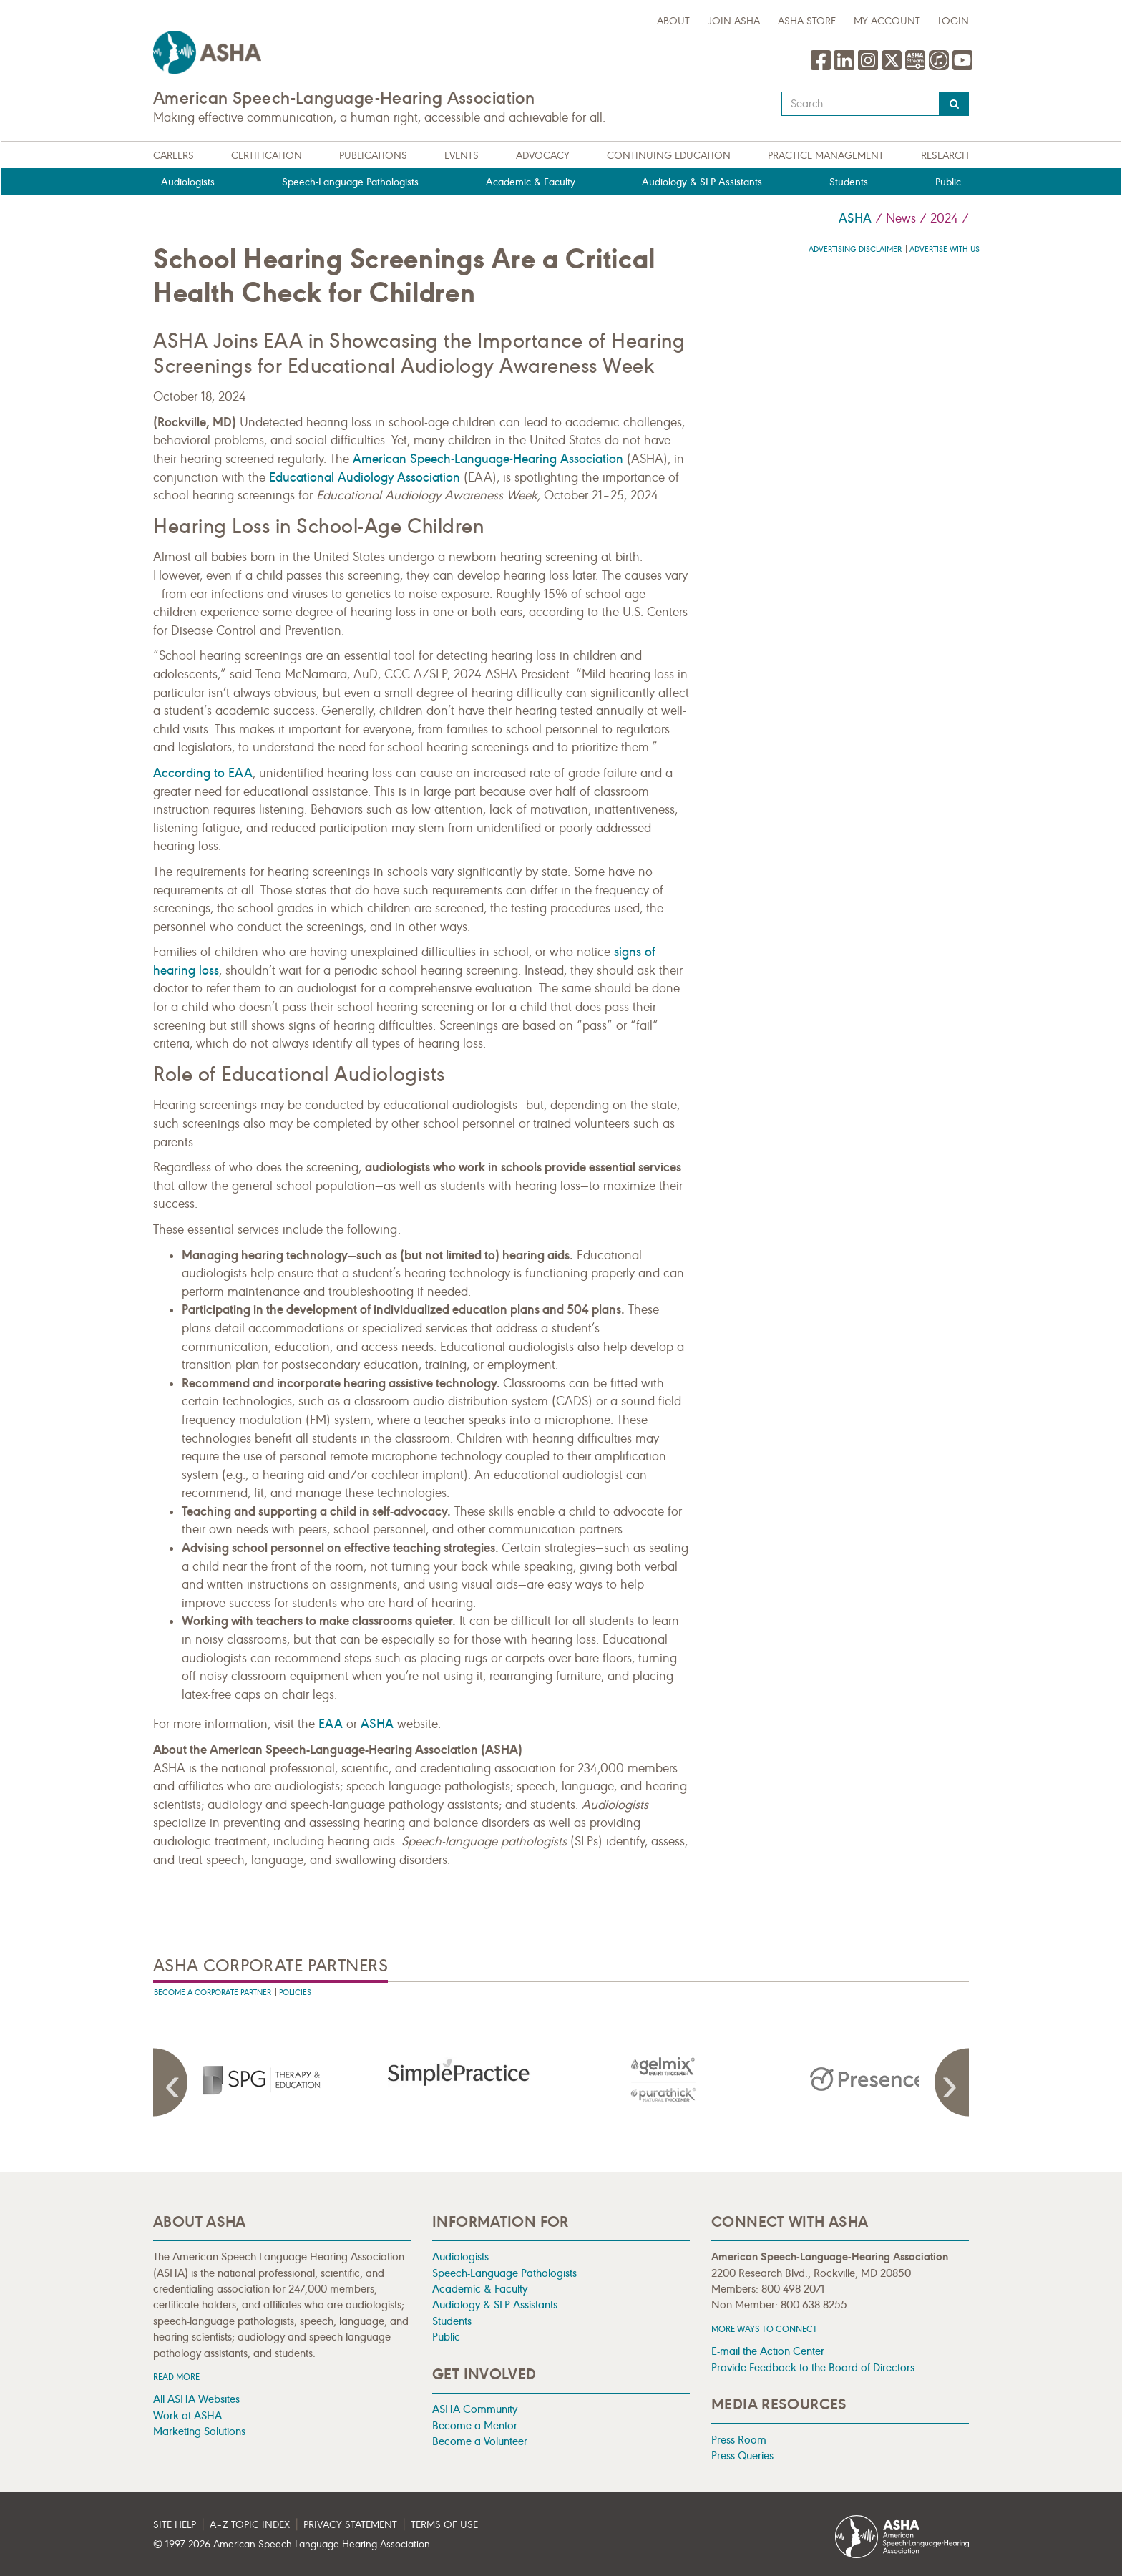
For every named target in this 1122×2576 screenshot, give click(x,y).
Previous (174, 2082)
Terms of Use (444, 2525)
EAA (330, 1724)
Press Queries (742, 2455)
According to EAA (203, 773)
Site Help (174, 2525)
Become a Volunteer (479, 2441)
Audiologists (188, 182)
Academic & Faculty (530, 182)
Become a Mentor (474, 2425)
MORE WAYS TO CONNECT (764, 2328)
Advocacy (543, 155)
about (673, 21)
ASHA (855, 218)
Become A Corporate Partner (212, 1992)
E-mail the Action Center (767, 2351)
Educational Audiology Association (364, 477)
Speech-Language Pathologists (350, 182)
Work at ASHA (187, 2415)
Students (848, 182)
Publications (373, 155)
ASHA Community (474, 2409)
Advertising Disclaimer (855, 249)
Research (945, 155)
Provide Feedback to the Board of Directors (812, 2367)
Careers (173, 155)
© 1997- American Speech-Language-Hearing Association (291, 2544)
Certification (266, 155)
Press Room (738, 2439)
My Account (887, 21)
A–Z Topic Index (250, 2525)
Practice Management (826, 155)
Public (948, 182)
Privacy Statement (350, 2525)
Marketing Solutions (199, 2431)
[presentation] (255, 2079)
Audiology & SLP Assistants (702, 182)
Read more (176, 2376)
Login (953, 21)
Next (947, 2082)
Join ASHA (734, 21)
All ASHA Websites (196, 2399)
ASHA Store (807, 21)
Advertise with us (944, 249)
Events (461, 155)
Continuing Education (669, 155)
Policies (295, 1992)
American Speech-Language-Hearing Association (488, 459)
